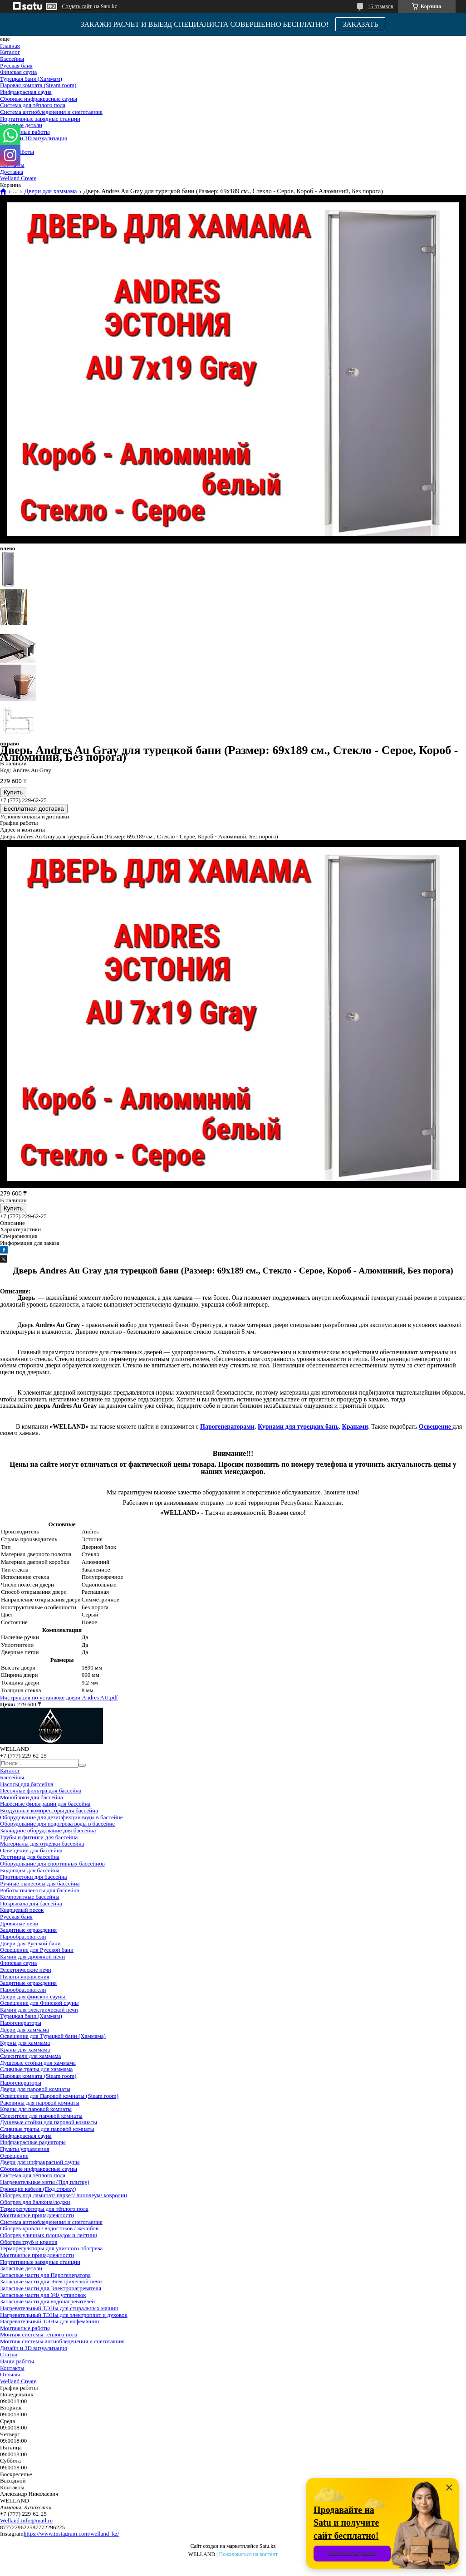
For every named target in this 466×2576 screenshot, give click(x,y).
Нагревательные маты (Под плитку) (44, 2182)
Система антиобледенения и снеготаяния (51, 111)
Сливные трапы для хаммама (36, 2069)
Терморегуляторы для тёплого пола (44, 2208)
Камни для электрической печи (39, 2009)
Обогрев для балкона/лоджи (35, 2202)
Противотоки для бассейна (33, 1876)
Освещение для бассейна (31, 1850)
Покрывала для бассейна (31, 1903)
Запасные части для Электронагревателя (50, 2288)
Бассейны (12, 58)
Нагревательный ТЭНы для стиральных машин (59, 2308)
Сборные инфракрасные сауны (38, 98)
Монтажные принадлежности (37, 2215)
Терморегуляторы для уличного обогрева (51, 2248)
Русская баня (16, 65)
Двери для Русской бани (30, 1943)
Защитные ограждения (28, 1929)
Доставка (11, 171)
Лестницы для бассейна (29, 1856)
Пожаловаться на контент (248, 2554)
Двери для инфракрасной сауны (40, 2162)
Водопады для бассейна (29, 1870)
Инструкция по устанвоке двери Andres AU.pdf (59, 1697)
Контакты (12, 2368)
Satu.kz (268, 2546)
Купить (13, 792)
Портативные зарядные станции (40, 118)
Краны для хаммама (25, 2049)
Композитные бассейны (29, 1896)
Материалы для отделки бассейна (42, 1843)
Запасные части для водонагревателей (47, 2301)
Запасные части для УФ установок (43, 2295)
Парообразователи (23, 1936)
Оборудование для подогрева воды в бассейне (57, 1823)
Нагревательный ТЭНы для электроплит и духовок (64, 2315)
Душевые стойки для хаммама (38, 2062)
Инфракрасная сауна (26, 91)
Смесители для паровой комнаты (41, 2115)
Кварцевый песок (22, 1909)
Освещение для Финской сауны (39, 2002)
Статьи (8, 2354)
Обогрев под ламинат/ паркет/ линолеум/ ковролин (63, 2195)
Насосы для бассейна (26, 1784)
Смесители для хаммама (30, 2055)
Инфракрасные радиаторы (33, 2142)
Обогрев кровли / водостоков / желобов (49, 2228)
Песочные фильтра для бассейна (40, 1790)
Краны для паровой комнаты (36, 2109)
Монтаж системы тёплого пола (38, 2334)
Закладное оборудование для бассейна (48, 1830)
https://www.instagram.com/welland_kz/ (71, 2533)
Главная (10, 45)
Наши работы (17, 2361)
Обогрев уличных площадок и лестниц (48, 2235)
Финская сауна (18, 72)
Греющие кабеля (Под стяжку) (38, 2188)
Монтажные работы (25, 131)
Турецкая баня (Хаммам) (31, 78)
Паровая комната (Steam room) (38, 85)
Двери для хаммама (50, 191)
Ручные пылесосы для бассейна (39, 1883)
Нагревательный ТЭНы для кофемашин (49, 2321)
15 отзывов (380, 6)
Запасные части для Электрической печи (51, 2281)
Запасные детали (21, 125)
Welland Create (18, 178)
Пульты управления (24, 1976)
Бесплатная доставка (34, 808)
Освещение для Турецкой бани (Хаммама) (53, 2035)
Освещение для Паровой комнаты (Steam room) (59, 2095)
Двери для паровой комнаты (35, 2089)
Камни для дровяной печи (32, 1956)
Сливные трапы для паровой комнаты (47, 2128)
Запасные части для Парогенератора (45, 2275)
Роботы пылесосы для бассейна (39, 1890)
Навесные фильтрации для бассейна (45, 1803)
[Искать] (82, 1765)
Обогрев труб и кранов (28, 2241)
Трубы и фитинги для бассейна (39, 1837)
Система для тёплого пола (32, 105)
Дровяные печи (19, 1923)
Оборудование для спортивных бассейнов (52, 1863)
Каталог (10, 52)
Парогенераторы (20, 2022)
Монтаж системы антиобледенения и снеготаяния (62, 2341)
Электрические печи (25, 1969)
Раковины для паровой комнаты (39, 2102)
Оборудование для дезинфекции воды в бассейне (61, 1817)
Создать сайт (77, 6)
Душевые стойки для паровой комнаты (48, 2122)
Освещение (14, 2155)
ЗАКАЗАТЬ (360, 24)
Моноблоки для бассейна (31, 1797)
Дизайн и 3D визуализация (33, 138)
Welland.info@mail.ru (26, 2520)
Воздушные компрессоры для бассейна (49, 1810)
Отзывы (10, 2374)
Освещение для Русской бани (37, 1949)
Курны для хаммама (25, 2042)
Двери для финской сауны (33, 1996)
